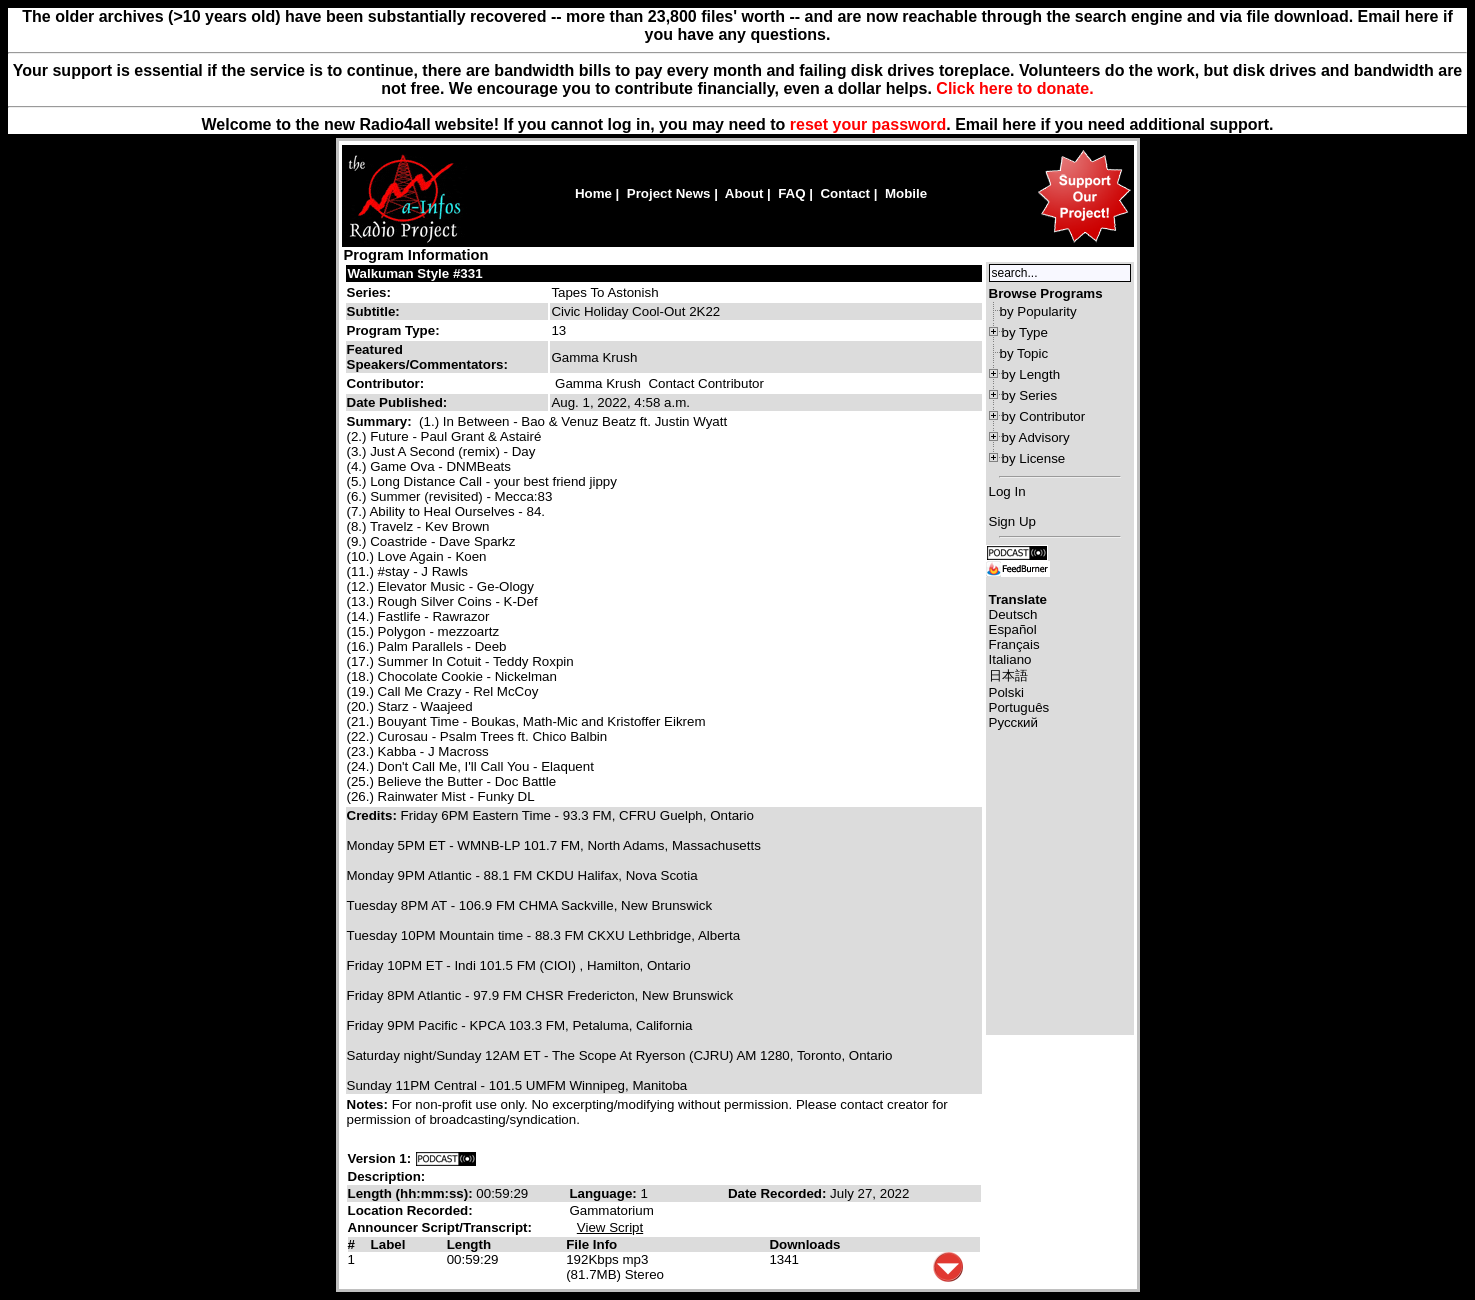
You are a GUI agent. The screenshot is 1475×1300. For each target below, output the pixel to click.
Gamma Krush (598, 383)
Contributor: (386, 383)
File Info (591, 1244)
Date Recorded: (779, 1193)
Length (469, 1244)
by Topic (1024, 353)
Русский (1013, 722)
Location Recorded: (410, 1210)
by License (1034, 458)
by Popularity (1038, 311)
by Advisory (1036, 437)
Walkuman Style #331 (415, 273)
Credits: (374, 815)
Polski (1007, 692)
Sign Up (1012, 521)
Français (1014, 644)
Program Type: (393, 330)
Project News (669, 193)
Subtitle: (373, 311)
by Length (1031, 374)
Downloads (804, 1244)
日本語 (1008, 675)
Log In (1007, 491)
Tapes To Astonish (604, 292)
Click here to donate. (1014, 88)
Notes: (369, 1104)
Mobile (906, 193)
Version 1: (380, 1158)
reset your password (868, 124)
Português (1019, 707)
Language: (604, 1193)
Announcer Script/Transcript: (440, 1227)
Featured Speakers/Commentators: (427, 357)
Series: (369, 292)
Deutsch (1013, 614)
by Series (1030, 395)
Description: (387, 1176)
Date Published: (397, 402)
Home (593, 193)
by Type (1025, 332)
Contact (845, 193)
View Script (610, 1227)
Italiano (1010, 659)
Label (388, 1244)
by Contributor (1044, 416)
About (744, 193)
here (1019, 124)
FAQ (791, 193)
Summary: (381, 421)
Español (1013, 629)
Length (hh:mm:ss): (412, 1193)
